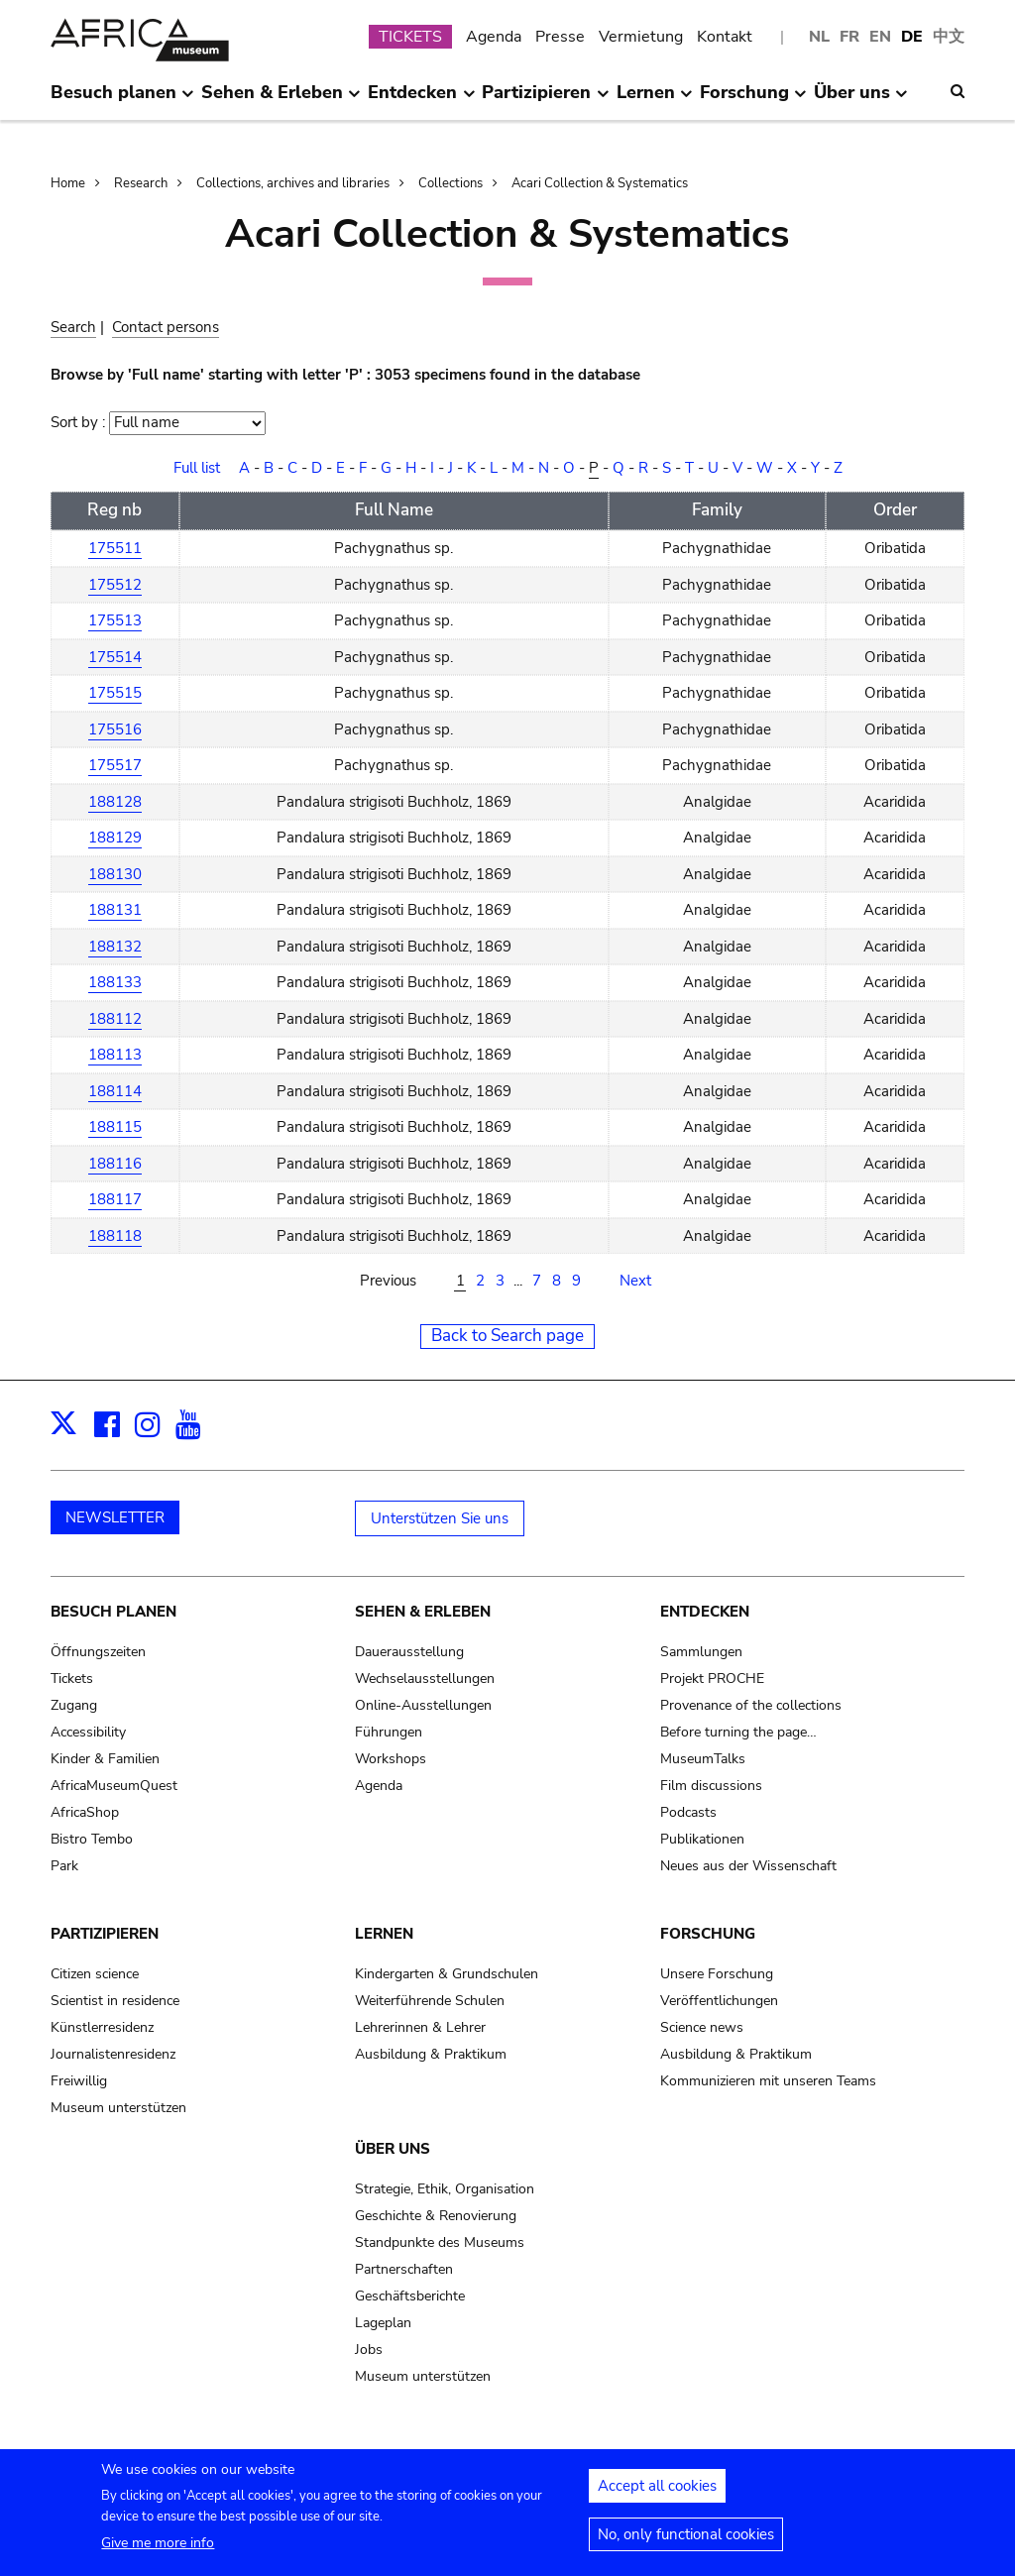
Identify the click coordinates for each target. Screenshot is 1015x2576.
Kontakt (724, 37)
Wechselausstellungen (425, 1678)
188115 (115, 1127)
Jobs (369, 2349)
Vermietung (641, 37)
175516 (115, 729)
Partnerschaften (404, 2269)
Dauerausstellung (409, 1651)
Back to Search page (507, 1335)
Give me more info (157, 2551)
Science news (701, 2027)
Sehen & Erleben (423, 1612)
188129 (115, 837)
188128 (115, 802)
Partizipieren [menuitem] (545, 100)
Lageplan (383, 2322)
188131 (115, 910)
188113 (115, 1054)
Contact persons (165, 327)
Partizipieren (105, 1934)
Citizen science (95, 1973)
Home (68, 183)
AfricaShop (85, 1812)
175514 (115, 657)
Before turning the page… (738, 1732)
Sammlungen (701, 1651)
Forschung (707, 1934)
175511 (115, 548)
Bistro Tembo (92, 1839)
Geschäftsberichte (410, 2296)
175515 (115, 693)
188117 (115, 1199)
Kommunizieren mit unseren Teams (768, 2081)
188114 (115, 1091)
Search (73, 327)
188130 (115, 874)
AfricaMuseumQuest (114, 1785)
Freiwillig (79, 2081)
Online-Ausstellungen (423, 1705)
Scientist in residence (115, 2000)
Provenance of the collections (751, 1705)
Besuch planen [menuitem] (122, 100)
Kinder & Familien (105, 1758)
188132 (115, 946)
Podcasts (688, 1812)
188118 (115, 1236)
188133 (115, 982)
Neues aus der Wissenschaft (748, 1865)
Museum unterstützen (118, 2107)
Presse (560, 37)
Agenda (493, 37)
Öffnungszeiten (98, 1651)
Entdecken (704, 1612)
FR (849, 37)
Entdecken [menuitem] (421, 100)
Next (635, 1280)
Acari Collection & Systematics (599, 183)
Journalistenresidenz (113, 2054)
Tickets (72, 1678)
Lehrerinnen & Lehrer (420, 2027)
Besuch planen (113, 1612)
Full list (196, 468)
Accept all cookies (657, 2495)
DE (912, 37)
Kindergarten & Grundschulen (446, 1973)
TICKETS (410, 37)
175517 (115, 765)
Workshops (390, 1758)
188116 (115, 1164)
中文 (948, 37)
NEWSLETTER (115, 1517)
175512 (115, 585)
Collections (450, 183)
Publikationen (702, 1839)
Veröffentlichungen (719, 2000)
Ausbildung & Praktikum (431, 2054)
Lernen (384, 1934)
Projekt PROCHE (712, 1678)
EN (880, 37)
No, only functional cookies (686, 2543)
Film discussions (711, 1785)
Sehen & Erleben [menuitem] (281, 100)
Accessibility (88, 1732)
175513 (115, 620)
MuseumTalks (702, 1758)
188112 (115, 1019)
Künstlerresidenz (102, 2027)
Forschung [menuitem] (753, 100)
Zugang (74, 1705)
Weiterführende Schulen (430, 2000)
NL (819, 37)
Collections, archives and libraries (293, 183)
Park (64, 1865)
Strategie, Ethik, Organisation (444, 2189)
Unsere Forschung (716, 1973)
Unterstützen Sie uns (439, 1518)
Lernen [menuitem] (655, 100)
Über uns (392, 2149)
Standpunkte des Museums (439, 2242)
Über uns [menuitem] (861, 100)
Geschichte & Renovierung (435, 2215)
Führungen (388, 1732)
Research (141, 183)
